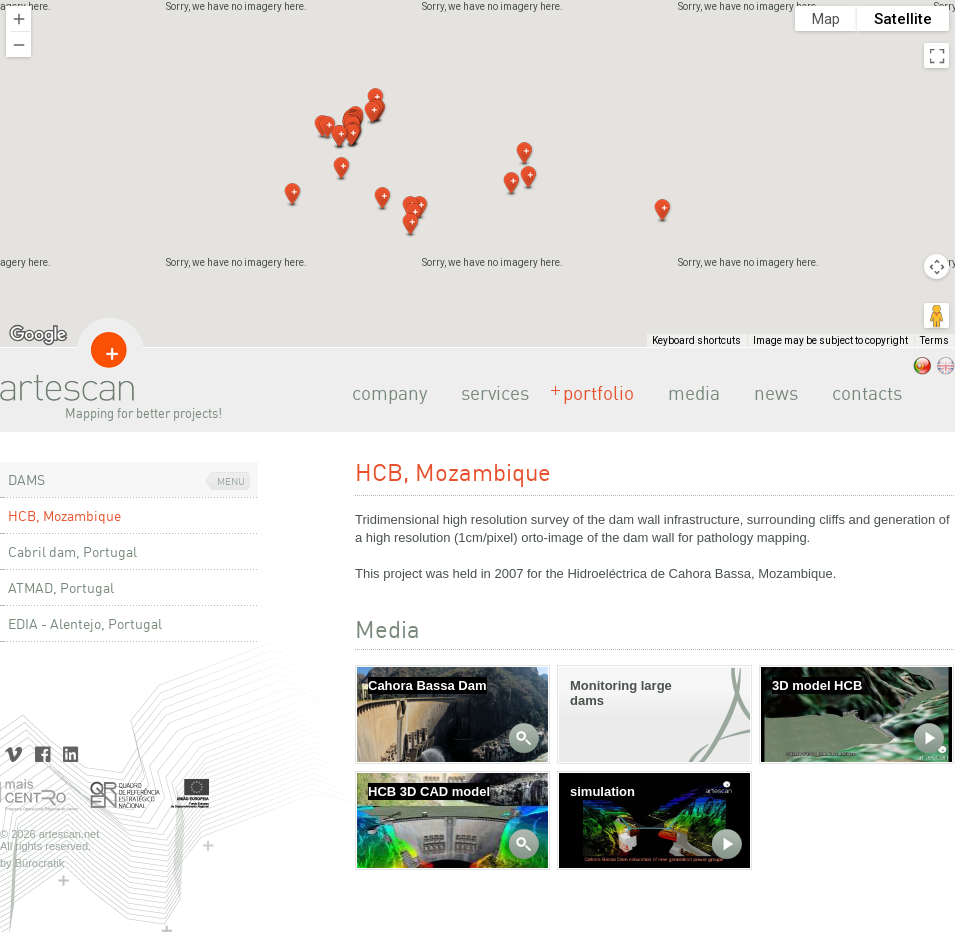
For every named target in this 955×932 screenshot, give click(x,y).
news (770, 393)
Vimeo (14, 752)
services (489, 393)
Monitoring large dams (621, 693)
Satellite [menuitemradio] (903, 19)
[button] (512, 184)
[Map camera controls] (936, 266)
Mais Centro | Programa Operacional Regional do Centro (40, 795)
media (688, 393)
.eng (946, 366)
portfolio (592, 393)
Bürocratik (40, 863)
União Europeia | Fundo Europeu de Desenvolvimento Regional (190, 795)
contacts (861, 393)
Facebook (42, 752)
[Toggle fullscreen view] (936, 55)
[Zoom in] (18, 18)
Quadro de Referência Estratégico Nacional (125, 795)
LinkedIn (70, 752)
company (383, 393)
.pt (922, 366)
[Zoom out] (18, 44)
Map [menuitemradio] (826, 19)
